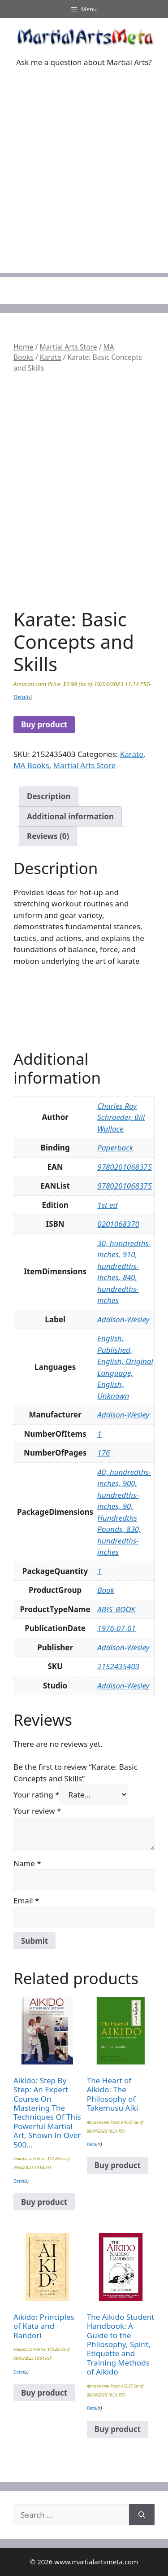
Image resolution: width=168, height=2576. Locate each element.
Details (21, 697)
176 (103, 1453)
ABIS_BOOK (116, 1609)
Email (26, 1900)
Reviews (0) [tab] (48, 836)
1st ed (107, 1205)
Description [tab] (48, 796)
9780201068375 (124, 1167)
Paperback (115, 1147)
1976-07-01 (116, 1628)
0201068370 (118, 1224)
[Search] (142, 2515)
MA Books (31, 765)
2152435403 (118, 1666)
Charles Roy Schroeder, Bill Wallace (121, 1117)
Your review (37, 1811)
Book (105, 1590)
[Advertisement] (84, 189)
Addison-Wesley (123, 1319)
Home (23, 347)
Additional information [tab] (70, 816)
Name (27, 1863)
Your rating (36, 1794)
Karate (50, 357)
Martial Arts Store (68, 347)
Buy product (44, 724)
